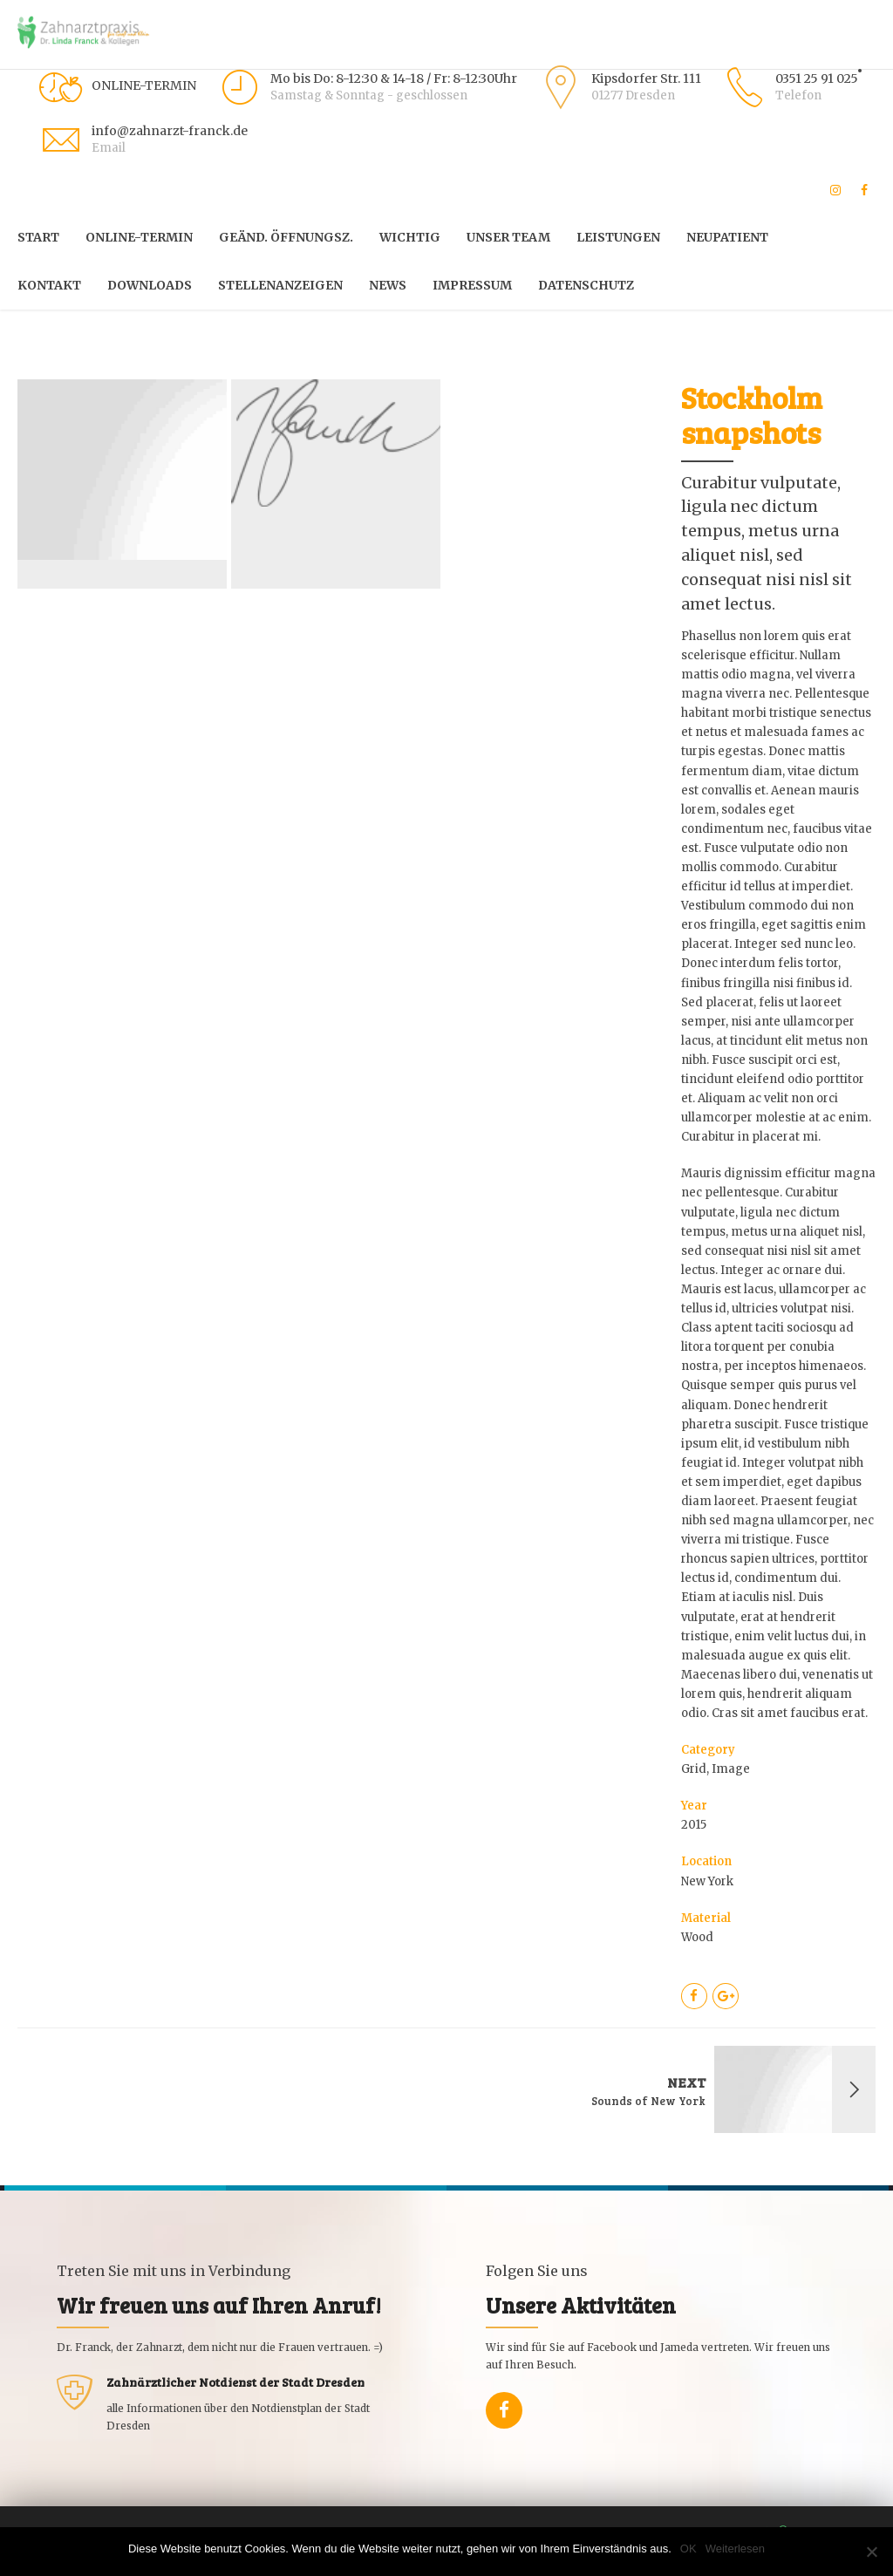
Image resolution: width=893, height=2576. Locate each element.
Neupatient (727, 237)
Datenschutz (586, 285)
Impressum (472, 285)
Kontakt (49, 285)
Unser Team (508, 237)
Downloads (149, 285)
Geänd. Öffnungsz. (286, 237)
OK (688, 2548)
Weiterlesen (735, 2548)
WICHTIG (409, 237)
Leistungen (618, 237)
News (387, 285)
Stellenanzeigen (280, 285)
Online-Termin (139, 237)
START (38, 237)
